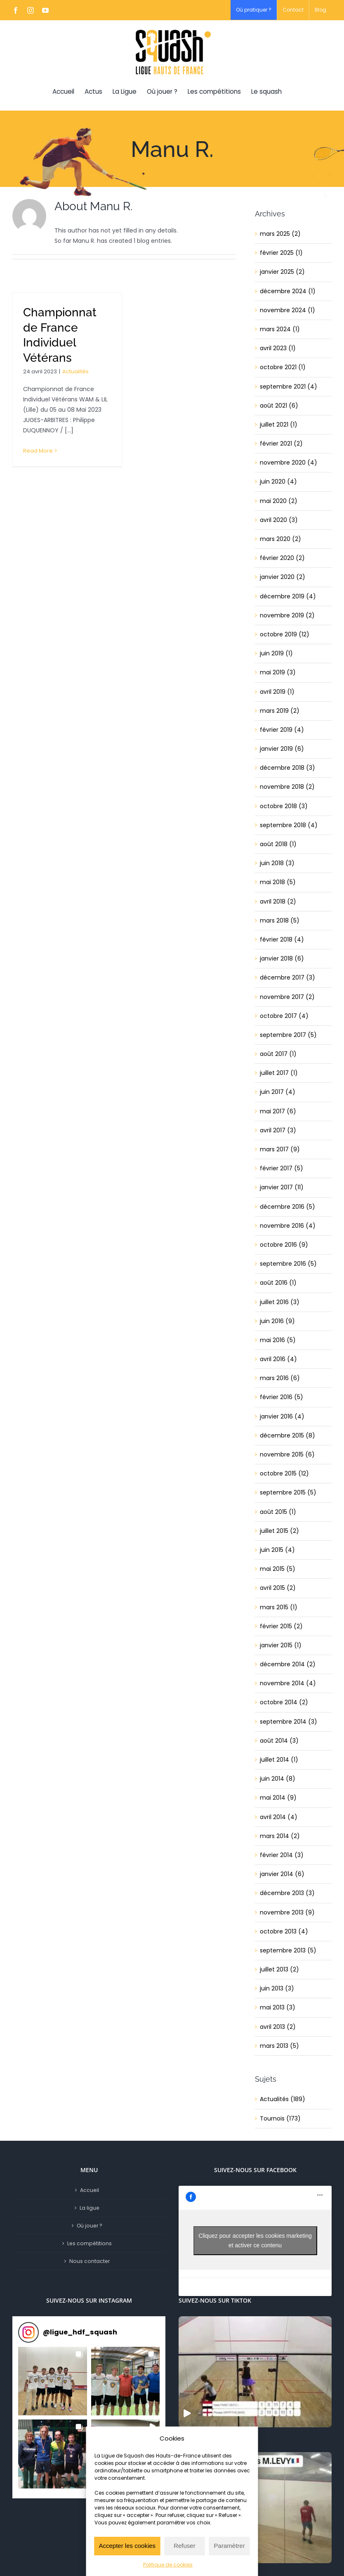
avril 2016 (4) (278, 1359)
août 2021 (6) (279, 405)
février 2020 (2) (282, 558)
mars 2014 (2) (280, 1836)
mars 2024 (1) (280, 329)
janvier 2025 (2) (282, 272)
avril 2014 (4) (278, 1817)
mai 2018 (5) (278, 882)
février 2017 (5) (281, 1168)
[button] (52, 2381)
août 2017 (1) (278, 1054)
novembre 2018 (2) (287, 787)
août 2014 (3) (279, 1740)
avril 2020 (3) (279, 520)
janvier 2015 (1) (281, 1645)
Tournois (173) (280, 2118)
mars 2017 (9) (280, 1149)
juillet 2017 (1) (279, 1073)
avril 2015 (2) (278, 1588)
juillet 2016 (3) (279, 1302)
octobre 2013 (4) (284, 1931)
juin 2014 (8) (277, 1778)
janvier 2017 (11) (282, 1187)
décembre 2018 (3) (287, 768)
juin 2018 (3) (277, 863)
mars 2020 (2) (280, 539)
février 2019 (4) (282, 730)
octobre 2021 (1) (283, 367)
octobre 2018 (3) (284, 806)
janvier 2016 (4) (282, 1416)
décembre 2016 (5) (287, 1207)
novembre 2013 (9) (287, 1912)
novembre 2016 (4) (288, 1226)
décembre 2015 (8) (287, 1435)
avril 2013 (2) (278, 2027)
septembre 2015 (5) (288, 1492)
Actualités (75, 371)
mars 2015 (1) (278, 1607)
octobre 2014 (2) (284, 1702)
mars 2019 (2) (279, 711)
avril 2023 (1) (278, 348)
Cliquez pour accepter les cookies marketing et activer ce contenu (255, 2240)
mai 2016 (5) (278, 1340)
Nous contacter (89, 2261)
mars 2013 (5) (279, 2046)
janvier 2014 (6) (282, 1874)
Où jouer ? (89, 2225)
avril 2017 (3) (278, 1130)
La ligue (89, 2207)
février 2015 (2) (281, 1626)
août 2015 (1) (278, 1512)
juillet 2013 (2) (279, 1969)
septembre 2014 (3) (288, 1721)
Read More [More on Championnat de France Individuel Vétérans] (38, 451)
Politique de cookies (168, 2564)
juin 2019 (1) (276, 653)
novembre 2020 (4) (288, 462)
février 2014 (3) (282, 1855)
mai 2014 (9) (278, 1797)
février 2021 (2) (281, 443)
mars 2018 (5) (279, 920)
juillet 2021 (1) (278, 424)
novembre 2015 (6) (287, 1454)
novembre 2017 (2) (287, 997)
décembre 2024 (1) (288, 291)
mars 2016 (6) (280, 1378)
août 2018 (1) (278, 844)
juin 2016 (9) (277, 1321)
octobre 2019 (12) (284, 634)
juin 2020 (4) (278, 481)
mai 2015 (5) (277, 1569)
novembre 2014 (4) (288, 1683)
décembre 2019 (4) (288, 596)
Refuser (185, 2545)
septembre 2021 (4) (288, 386)
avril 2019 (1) (277, 692)
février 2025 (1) (281, 253)
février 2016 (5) (281, 1397)
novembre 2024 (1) (287, 310)
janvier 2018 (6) (282, 958)
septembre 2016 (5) (288, 1264)
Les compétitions (89, 2243)
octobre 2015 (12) (284, 1473)
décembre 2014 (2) (288, 1664)
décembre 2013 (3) (287, 1893)
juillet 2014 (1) (279, 1759)
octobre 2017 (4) (284, 1016)
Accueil (89, 2190)
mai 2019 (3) (278, 672)
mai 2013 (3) (277, 2007)
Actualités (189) (282, 2099)
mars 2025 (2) (280, 234)
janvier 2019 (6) (282, 749)
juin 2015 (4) (277, 1550)
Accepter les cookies (127, 2545)
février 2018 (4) (282, 939)
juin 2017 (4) (277, 1092)
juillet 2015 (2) (279, 1531)
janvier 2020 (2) (282, 577)
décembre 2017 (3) (287, 977)
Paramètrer (229, 2545)
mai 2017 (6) (278, 1111)
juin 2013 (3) (277, 1988)
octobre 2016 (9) (284, 1245)
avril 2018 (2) (278, 901)
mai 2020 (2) (278, 501)
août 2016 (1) (278, 1283)
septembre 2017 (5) (288, 1035)
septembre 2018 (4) (289, 825)
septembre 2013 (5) (288, 1950)
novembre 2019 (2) (287, 615)
